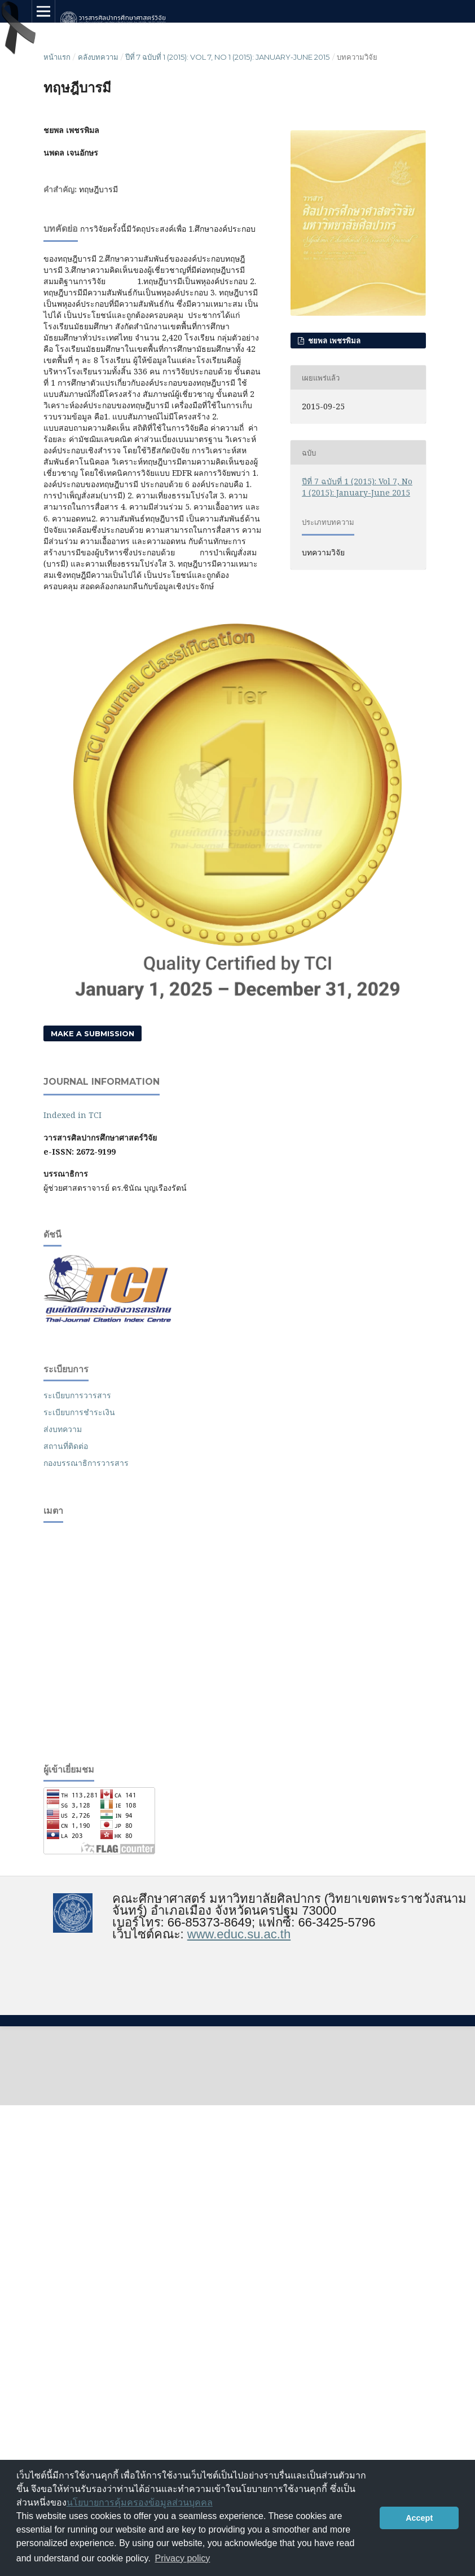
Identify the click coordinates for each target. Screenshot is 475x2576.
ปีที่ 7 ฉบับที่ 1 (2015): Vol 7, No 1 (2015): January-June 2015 (227, 56)
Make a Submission (92, 1033)
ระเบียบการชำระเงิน (79, 1412)
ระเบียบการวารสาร (77, 1395)
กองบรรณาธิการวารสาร (86, 1462)
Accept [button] (419, 2517)
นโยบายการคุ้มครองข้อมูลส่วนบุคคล (140, 2502)
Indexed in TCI (72, 1115)
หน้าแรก (57, 56)
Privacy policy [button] (182, 2558)
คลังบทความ (98, 56)
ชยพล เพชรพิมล (333, 340)
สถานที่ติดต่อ (65, 1446)
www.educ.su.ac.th (239, 1934)
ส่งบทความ (62, 1429)
